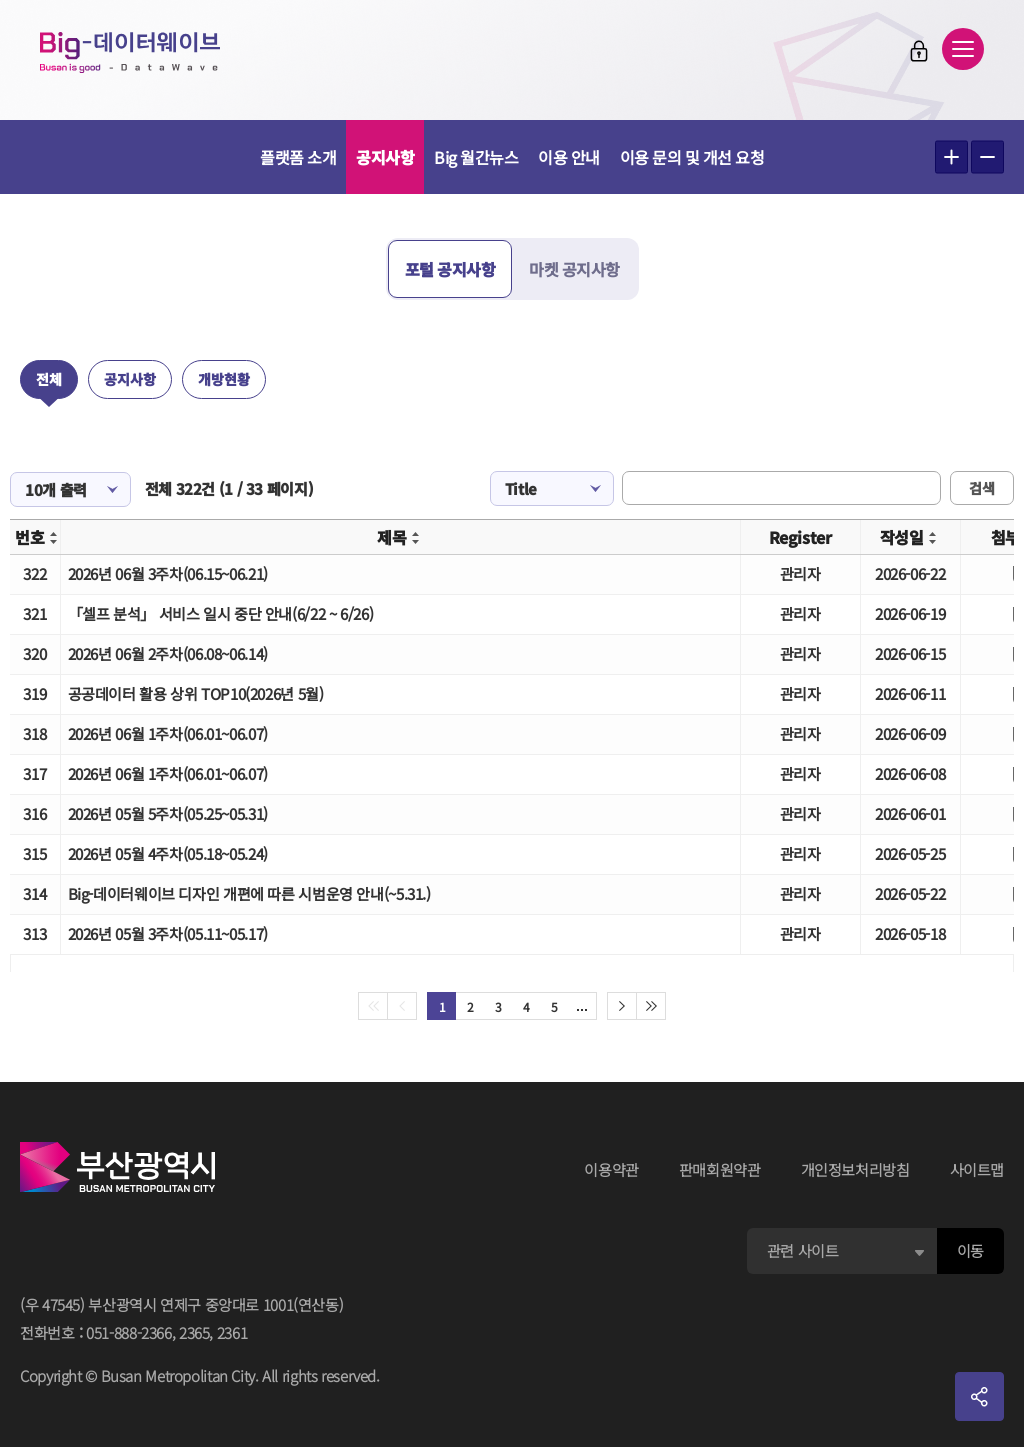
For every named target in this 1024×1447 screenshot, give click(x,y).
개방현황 (224, 379)
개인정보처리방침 (855, 1169)
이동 (970, 1250)
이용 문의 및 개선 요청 (692, 157)
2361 (232, 1332)
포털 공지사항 (450, 269)
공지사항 (385, 157)
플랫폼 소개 (298, 157)
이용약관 (611, 1169)
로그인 (919, 51)
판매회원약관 (720, 1169)
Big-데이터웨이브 (130, 52)
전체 (49, 379)
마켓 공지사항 (574, 269)
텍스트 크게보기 (951, 157)
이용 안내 (569, 157)
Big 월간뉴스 (476, 157)
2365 (194, 1332)
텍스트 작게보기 (987, 157)
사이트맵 (977, 1169)
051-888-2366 (129, 1332)
